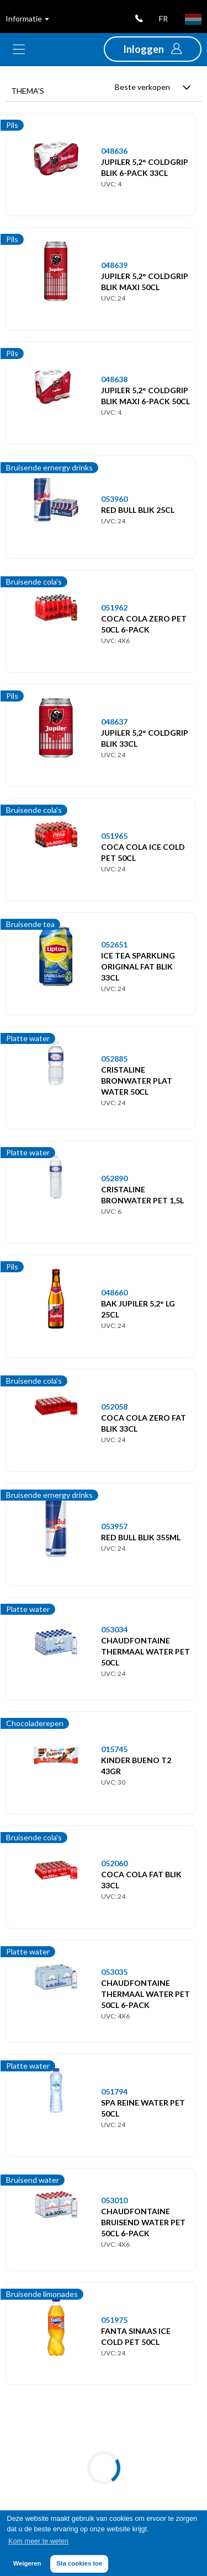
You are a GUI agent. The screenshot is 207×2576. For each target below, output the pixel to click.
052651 (114, 944)
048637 (114, 721)
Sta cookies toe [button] (79, 2563)
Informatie (27, 18)
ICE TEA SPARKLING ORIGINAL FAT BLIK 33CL (138, 966)
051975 (114, 2320)
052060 (114, 1863)
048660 (114, 1292)
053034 (114, 1629)
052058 (114, 1406)
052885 (114, 1058)
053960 (114, 499)
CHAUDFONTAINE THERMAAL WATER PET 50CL (145, 1651)
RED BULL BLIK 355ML (141, 1537)
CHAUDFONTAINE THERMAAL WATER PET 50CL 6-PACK (145, 1994)
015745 (114, 1749)
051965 (114, 835)
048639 (114, 265)
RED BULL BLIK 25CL (137, 510)
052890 (114, 1178)
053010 (114, 2200)
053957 (114, 1526)
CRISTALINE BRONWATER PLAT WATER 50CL (136, 1080)
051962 (114, 607)
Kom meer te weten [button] (38, 2541)
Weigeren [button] (27, 2563)
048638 (114, 379)
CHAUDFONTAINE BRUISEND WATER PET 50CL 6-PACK (143, 2222)
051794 (114, 2091)
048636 (114, 151)
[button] (152, 49)
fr (163, 18)
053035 (114, 1972)
